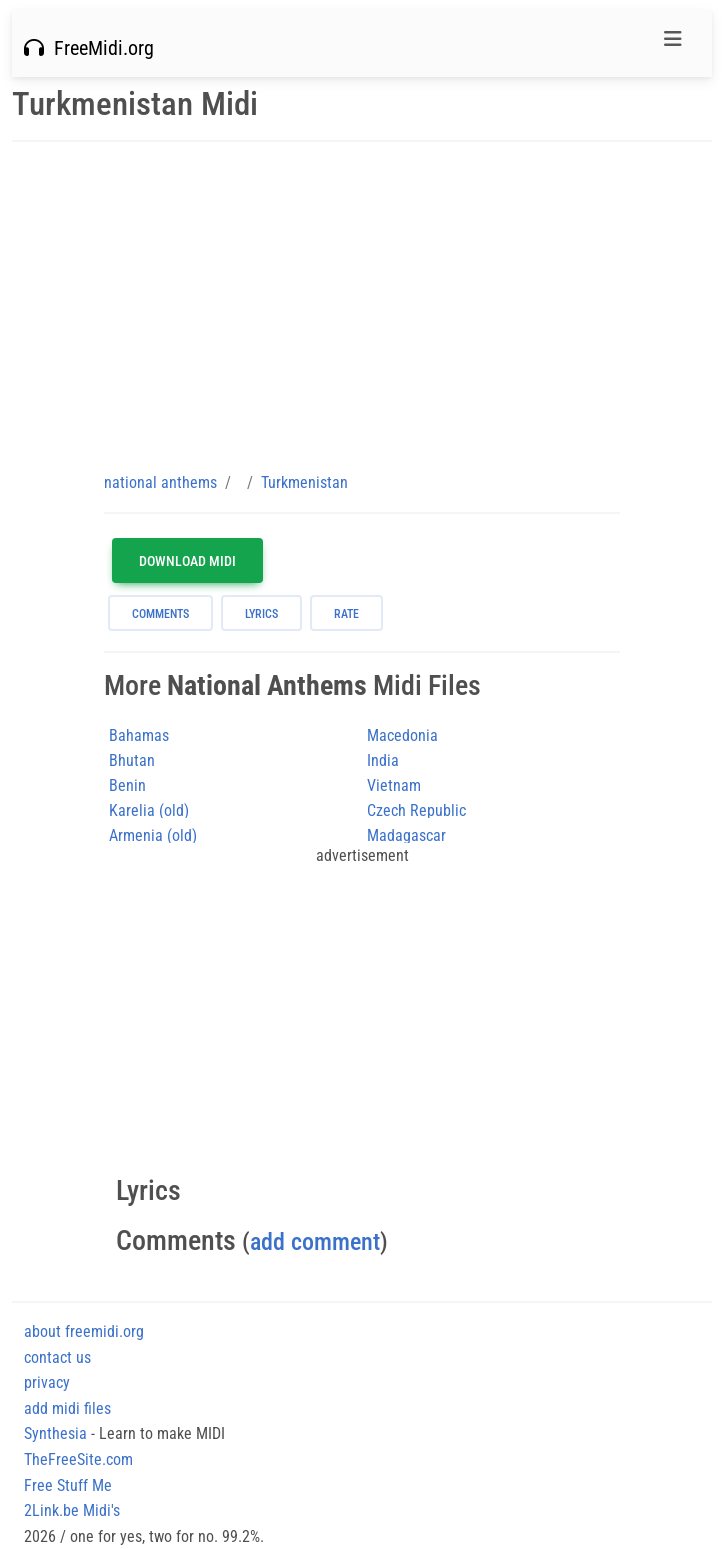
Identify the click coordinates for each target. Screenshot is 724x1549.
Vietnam (394, 785)
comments (160, 614)
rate (346, 614)
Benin (127, 785)
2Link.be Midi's (72, 1510)
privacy (47, 1382)
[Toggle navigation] (673, 44)
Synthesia (55, 1433)
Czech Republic (416, 810)
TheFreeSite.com (78, 1459)
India (383, 760)
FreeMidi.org (89, 48)
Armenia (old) (153, 835)
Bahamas (139, 735)
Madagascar (406, 835)
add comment (315, 1242)
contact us (57, 1357)
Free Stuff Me (68, 1485)
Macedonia (402, 735)
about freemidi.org (84, 1331)
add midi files (67, 1408)
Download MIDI (187, 561)
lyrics (261, 614)
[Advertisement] (362, 306)
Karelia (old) (149, 810)
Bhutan (132, 760)
